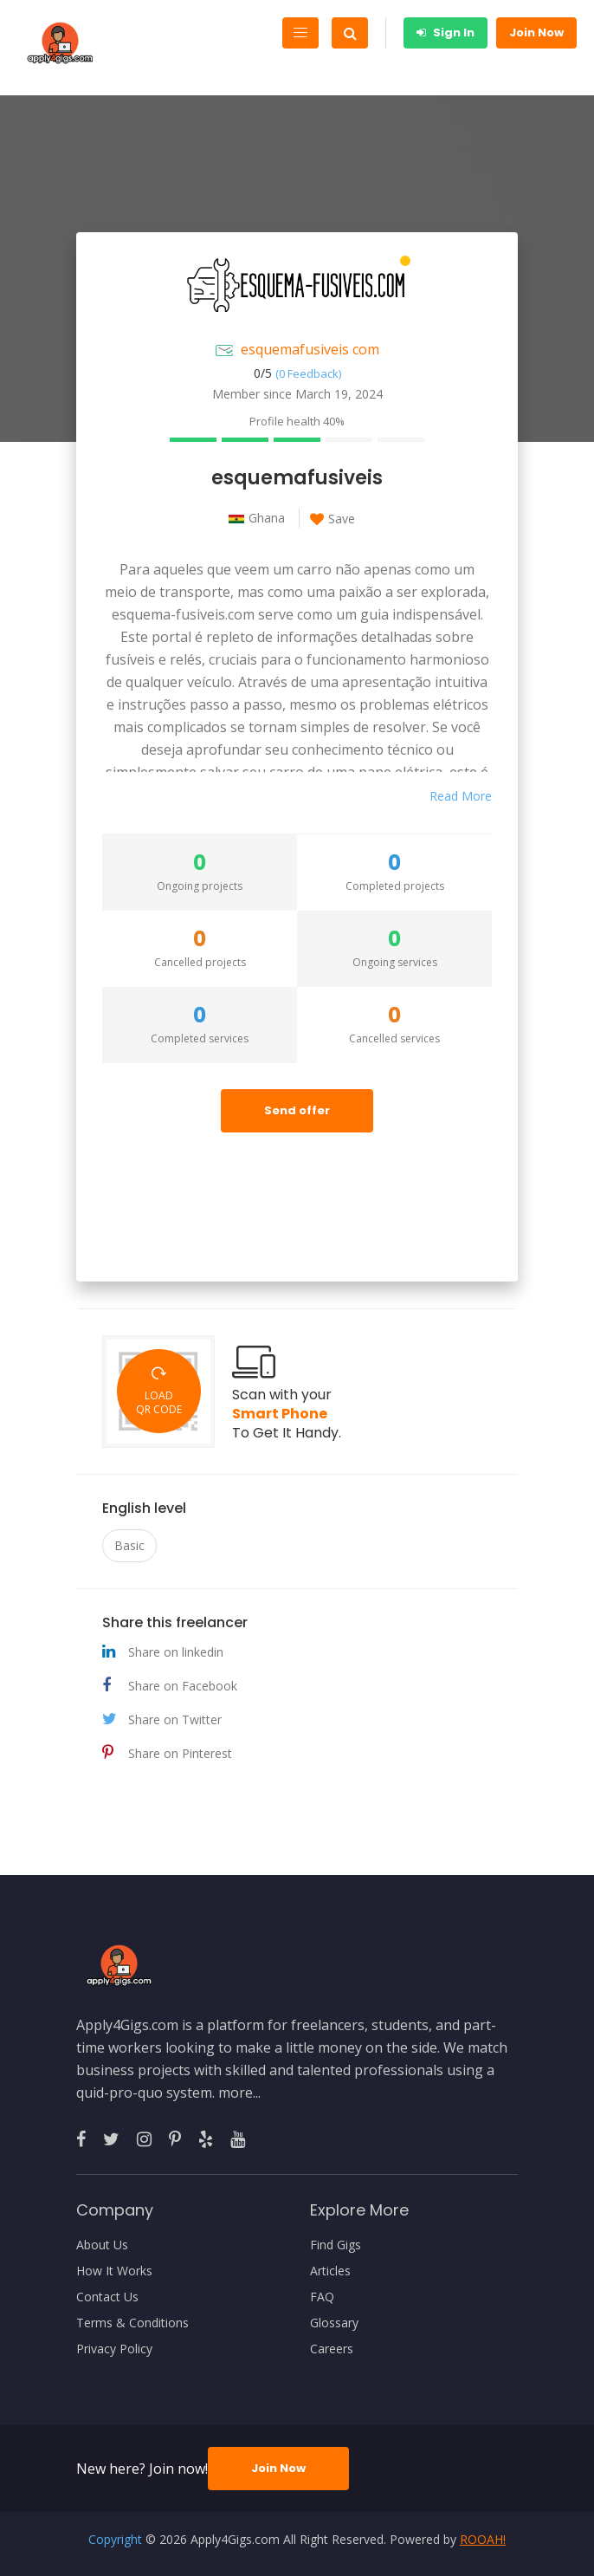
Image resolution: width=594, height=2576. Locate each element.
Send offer (297, 1110)
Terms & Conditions (132, 2323)
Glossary (334, 2323)
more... (239, 2092)
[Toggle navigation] (300, 33)
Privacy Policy (114, 2349)
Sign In (445, 32)
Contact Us (107, 2297)
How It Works (114, 2271)
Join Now (536, 32)
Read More (460, 796)
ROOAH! (483, 2539)
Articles (330, 2271)
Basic (129, 1545)
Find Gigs (335, 2245)
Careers (331, 2349)
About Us (102, 2245)
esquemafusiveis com (310, 349)
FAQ (322, 2297)
